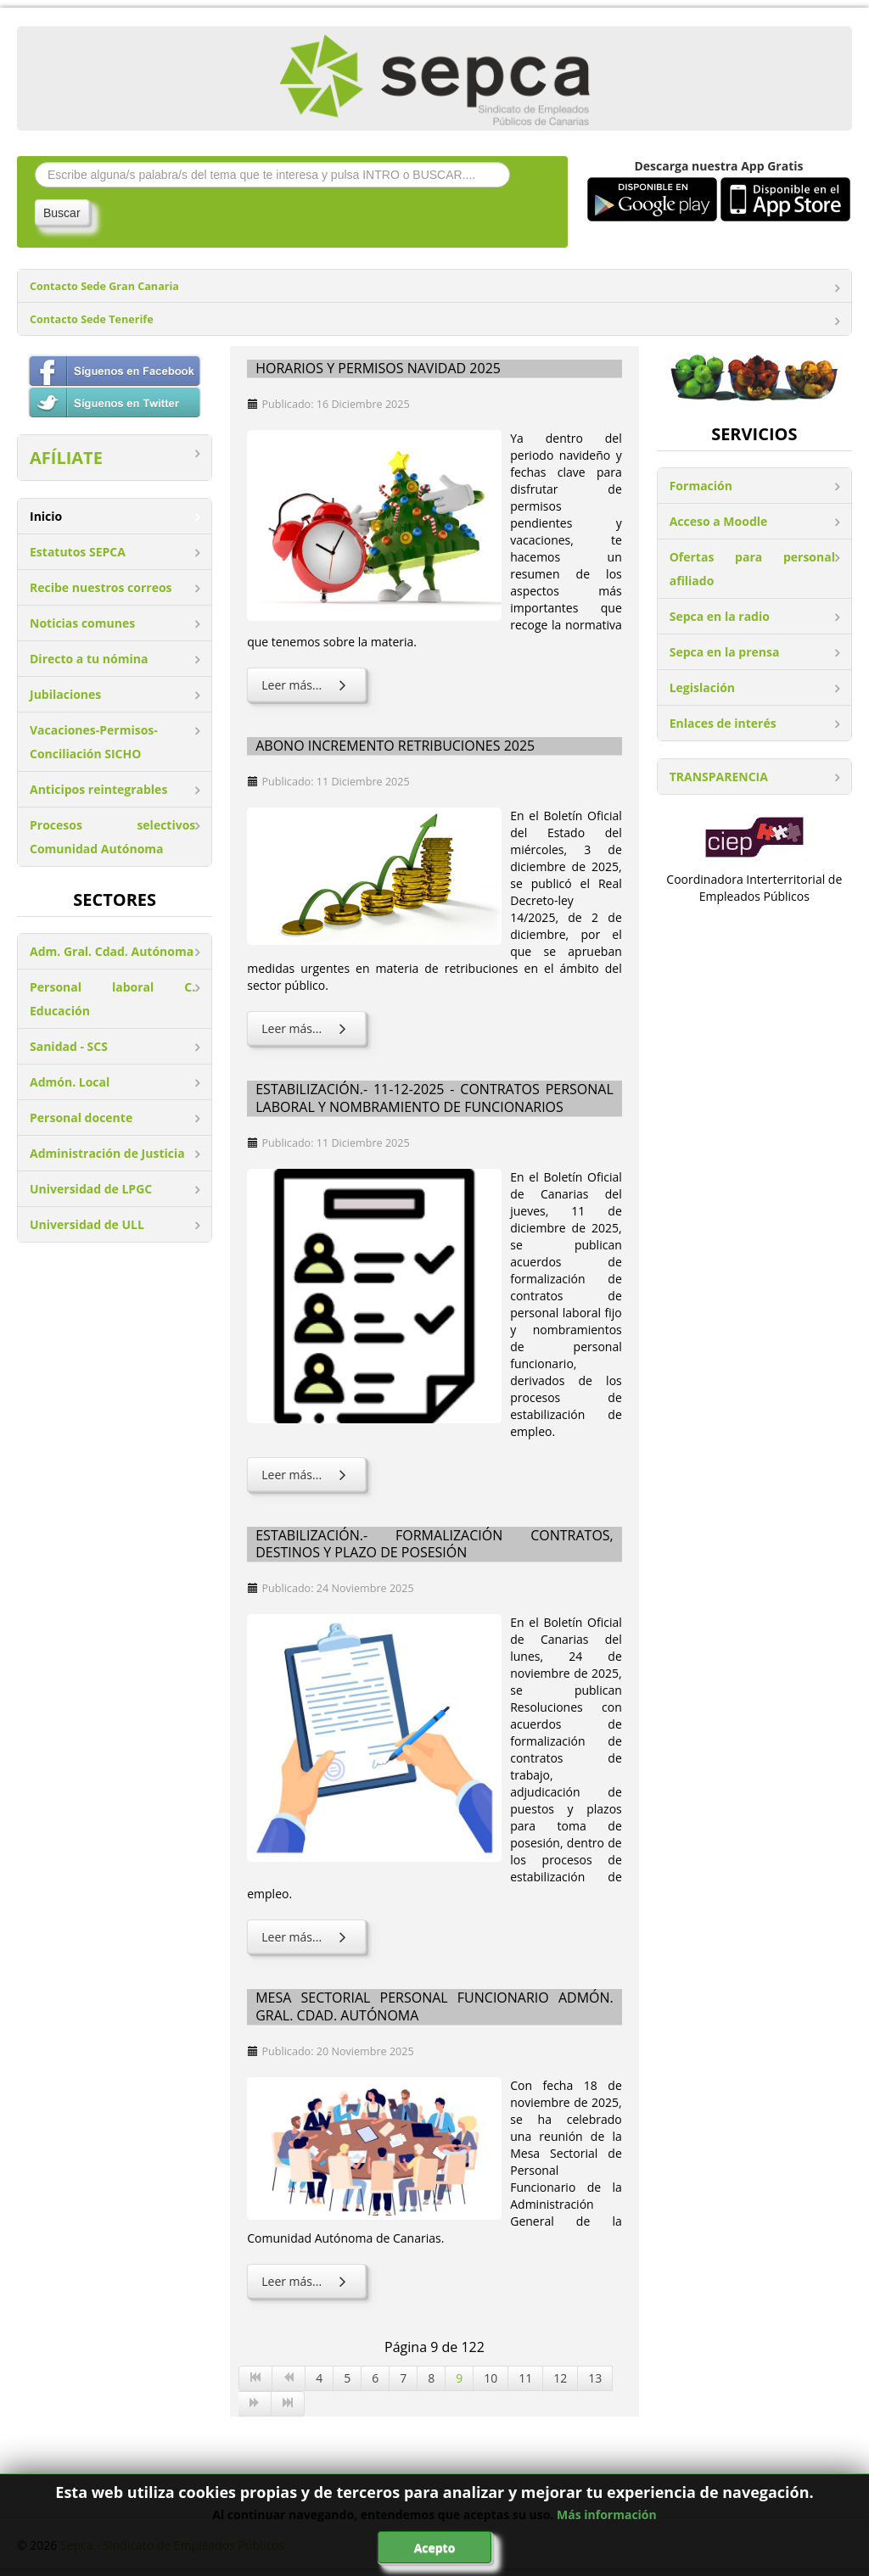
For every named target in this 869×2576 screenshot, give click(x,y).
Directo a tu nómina (89, 659)
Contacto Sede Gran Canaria (104, 286)
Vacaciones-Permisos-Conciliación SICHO (94, 742)
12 (560, 2378)
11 (525, 2378)
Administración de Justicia (107, 1153)
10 (490, 2378)
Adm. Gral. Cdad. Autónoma (111, 951)
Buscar (62, 213)
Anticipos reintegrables (98, 789)
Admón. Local (69, 1082)
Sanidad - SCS (69, 1046)
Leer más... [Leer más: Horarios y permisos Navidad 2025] (306, 685)
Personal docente (81, 1117)
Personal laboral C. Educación (112, 999)
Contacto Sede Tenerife (92, 319)
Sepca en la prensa (725, 652)
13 (595, 2378)
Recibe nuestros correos (101, 587)
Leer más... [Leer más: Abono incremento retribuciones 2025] (306, 1028)
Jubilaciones (65, 694)
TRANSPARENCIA (719, 776)
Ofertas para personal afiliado (752, 569)
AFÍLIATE (66, 457)
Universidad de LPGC (91, 1189)
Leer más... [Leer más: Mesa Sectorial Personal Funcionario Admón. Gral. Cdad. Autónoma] (306, 2281)
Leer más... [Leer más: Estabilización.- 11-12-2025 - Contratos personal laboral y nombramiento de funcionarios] (306, 1475)
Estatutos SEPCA (78, 552)
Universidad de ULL (87, 1224)
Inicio (46, 516)
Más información (607, 2514)
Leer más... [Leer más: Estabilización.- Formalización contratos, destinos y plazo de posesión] (306, 1937)
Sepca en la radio (720, 616)
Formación (701, 486)
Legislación (702, 687)
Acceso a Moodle (719, 521)
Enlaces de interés (723, 723)
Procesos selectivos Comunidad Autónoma (112, 837)
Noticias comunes (82, 623)
